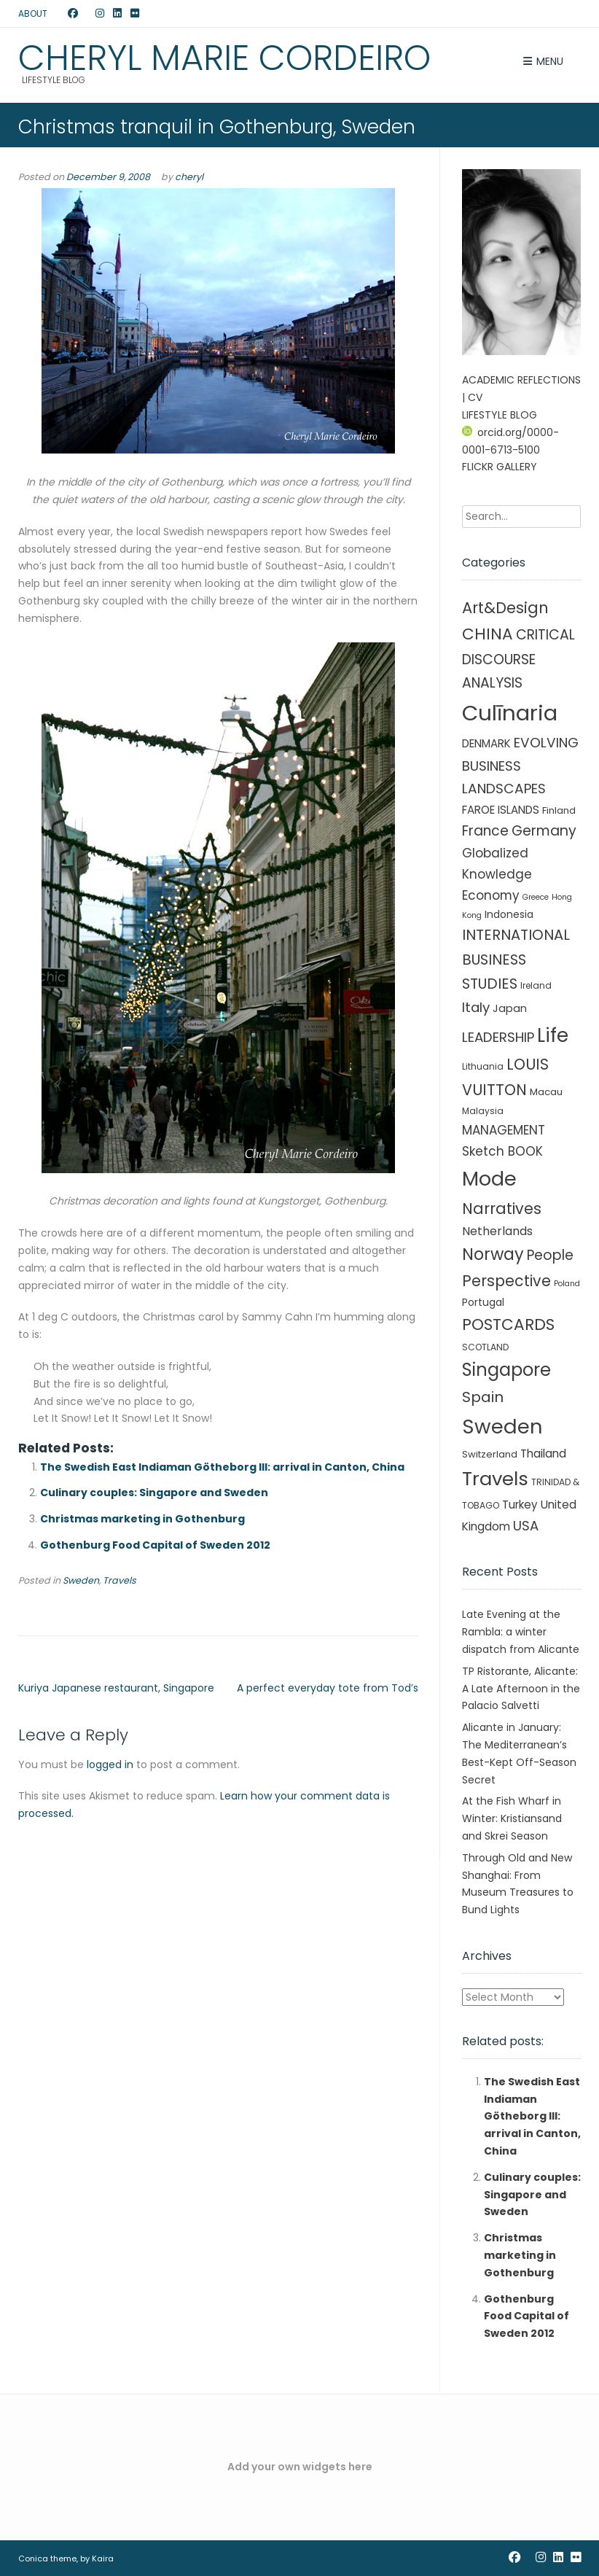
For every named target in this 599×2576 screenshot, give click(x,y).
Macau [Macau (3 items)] (546, 1092)
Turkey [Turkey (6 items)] (520, 1504)
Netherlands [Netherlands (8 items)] (497, 1231)
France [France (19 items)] (485, 831)
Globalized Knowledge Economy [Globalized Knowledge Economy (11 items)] (497, 874)
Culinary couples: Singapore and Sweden (154, 1492)
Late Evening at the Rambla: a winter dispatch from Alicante (520, 1632)
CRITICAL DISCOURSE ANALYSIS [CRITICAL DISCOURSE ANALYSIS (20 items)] (518, 659)
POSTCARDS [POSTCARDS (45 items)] (508, 1324)
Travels (119, 1580)
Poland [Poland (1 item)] (567, 1283)
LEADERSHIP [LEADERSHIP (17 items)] (498, 1037)
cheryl (189, 177)
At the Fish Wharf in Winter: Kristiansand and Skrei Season (512, 1818)
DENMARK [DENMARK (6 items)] (486, 743)
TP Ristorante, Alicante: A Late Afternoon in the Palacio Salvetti (521, 1688)
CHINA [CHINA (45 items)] (487, 634)
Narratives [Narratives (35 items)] (501, 1208)
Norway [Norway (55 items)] (493, 1254)
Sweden (81, 1580)
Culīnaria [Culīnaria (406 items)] (509, 713)
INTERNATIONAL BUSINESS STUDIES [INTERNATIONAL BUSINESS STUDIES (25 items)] (516, 959)
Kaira (103, 2558)
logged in (110, 1764)
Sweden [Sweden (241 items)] (502, 1426)
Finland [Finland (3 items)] (559, 810)
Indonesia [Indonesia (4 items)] (509, 914)
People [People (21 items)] (550, 1255)
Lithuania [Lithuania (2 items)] (483, 1066)
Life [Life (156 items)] (552, 1035)
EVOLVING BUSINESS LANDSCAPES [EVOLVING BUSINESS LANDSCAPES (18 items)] (520, 765)
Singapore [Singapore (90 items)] (506, 1370)
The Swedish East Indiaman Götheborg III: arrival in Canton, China (222, 1467)
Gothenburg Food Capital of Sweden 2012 (155, 1545)
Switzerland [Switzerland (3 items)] (489, 1454)
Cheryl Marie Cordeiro (224, 58)
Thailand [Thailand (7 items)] (543, 1453)
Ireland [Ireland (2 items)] (536, 985)
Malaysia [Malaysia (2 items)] (483, 1111)
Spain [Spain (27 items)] (483, 1397)
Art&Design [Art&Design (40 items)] (505, 607)
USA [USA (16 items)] (526, 1526)
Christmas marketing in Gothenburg (142, 1518)
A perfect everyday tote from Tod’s (327, 1688)
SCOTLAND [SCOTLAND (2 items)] (485, 1347)
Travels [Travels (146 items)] (495, 1479)
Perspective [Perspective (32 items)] (506, 1280)
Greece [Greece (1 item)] (535, 897)
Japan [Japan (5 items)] (510, 1008)
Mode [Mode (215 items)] (489, 1178)
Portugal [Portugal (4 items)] (483, 1302)
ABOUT (32, 13)
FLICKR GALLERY (499, 466)
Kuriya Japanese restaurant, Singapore (116, 1688)
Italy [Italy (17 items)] (476, 1007)
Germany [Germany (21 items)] (544, 831)
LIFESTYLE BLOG (499, 415)
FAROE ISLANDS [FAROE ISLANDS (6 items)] (500, 809)
